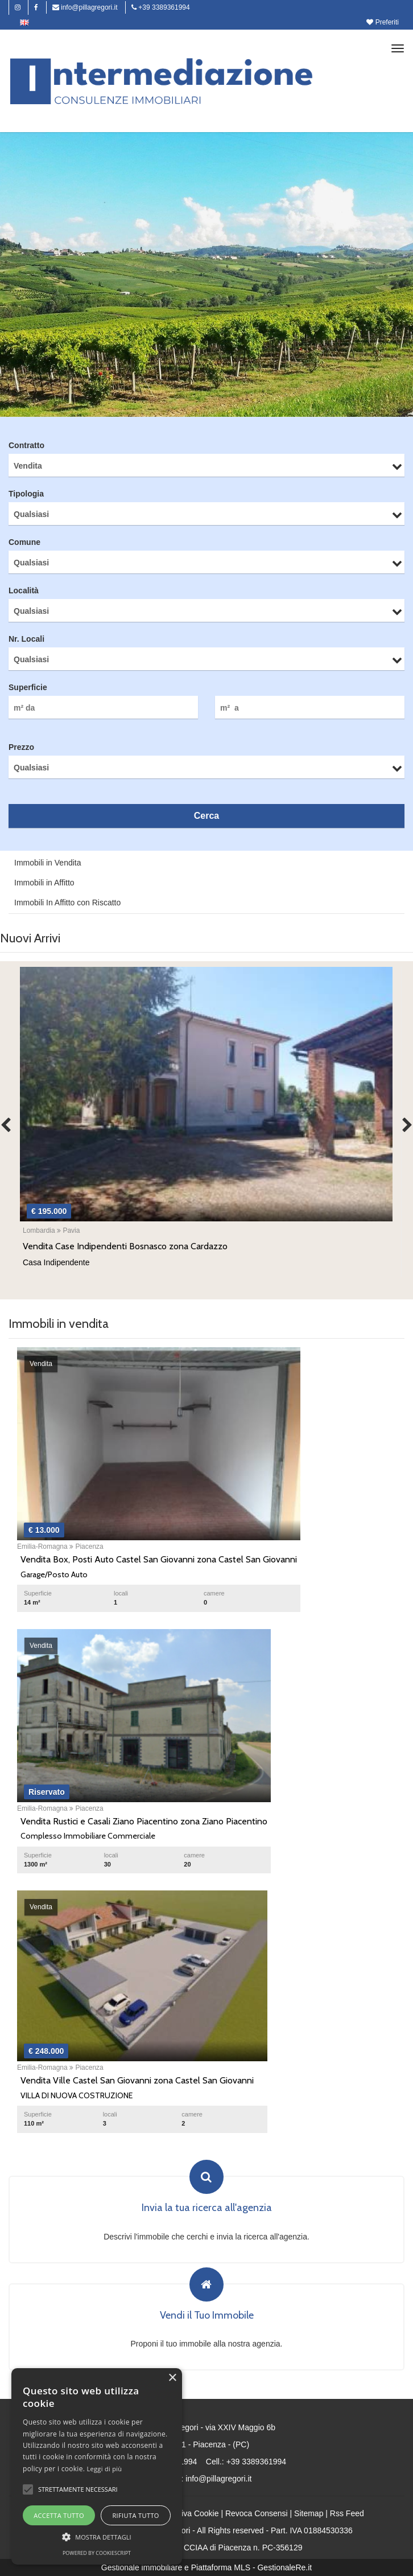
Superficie (28, 687)
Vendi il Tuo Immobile (207, 2315)
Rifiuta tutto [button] (135, 2515)
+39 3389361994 (160, 7)
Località (24, 590)
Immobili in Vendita (47, 862)
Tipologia (26, 493)
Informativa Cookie (185, 2513)
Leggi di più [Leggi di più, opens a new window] (104, 2468)
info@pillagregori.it (85, 7)
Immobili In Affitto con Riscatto (67, 902)
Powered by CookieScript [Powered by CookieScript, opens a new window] (97, 2553)
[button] (27, 2489)
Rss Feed (347, 2513)
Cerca (206, 816)
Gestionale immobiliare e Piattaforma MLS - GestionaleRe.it (206, 2567)
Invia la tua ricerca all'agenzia (207, 2208)
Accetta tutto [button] (59, 2515)
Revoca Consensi (256, 2513)
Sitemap (308, 2513)
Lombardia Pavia (51, 1230)
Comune (24, 542)
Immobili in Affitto (44, 882)
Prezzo (21, 747)
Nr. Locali (26, 638)
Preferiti (382, 22)
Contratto (26, 445)
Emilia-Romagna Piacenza (60, 1546)
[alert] (96, 2466)
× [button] (172, 2378)
